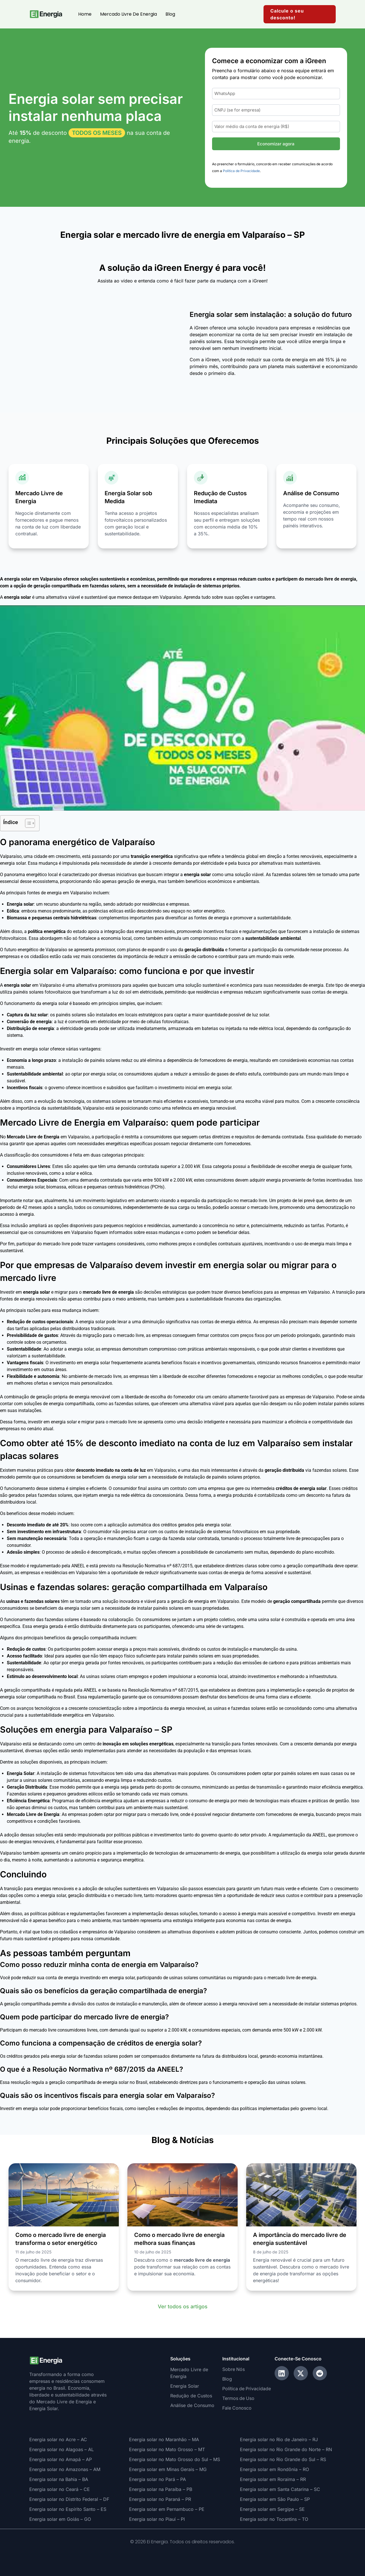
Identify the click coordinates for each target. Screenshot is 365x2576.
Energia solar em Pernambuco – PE (166, 2509)
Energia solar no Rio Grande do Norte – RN (286, 2449)
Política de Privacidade (241, 171)
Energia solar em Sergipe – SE (272, 2509)
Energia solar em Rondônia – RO (274, 2469)
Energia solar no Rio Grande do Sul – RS (283, 2459)
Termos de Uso (238, 2398)
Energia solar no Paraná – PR (160, 2499)
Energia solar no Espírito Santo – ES (67, 2509)
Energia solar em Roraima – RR (273, 2479)
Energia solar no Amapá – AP (60, 2459)
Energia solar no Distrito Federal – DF (69, 2499)
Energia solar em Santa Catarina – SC (280, 2489)
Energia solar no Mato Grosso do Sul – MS (174, 2459)
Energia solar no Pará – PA (157, 2479)
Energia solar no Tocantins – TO (274, 2519)
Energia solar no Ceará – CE (59, 2489)
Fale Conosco (237, 2408)
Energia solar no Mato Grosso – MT (167, 2449)
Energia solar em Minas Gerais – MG (168, 2469)
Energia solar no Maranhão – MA (164, 2439)
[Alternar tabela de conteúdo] (27, 823)
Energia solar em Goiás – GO (60, 2519)
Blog (170, 14)
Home (85, 14)
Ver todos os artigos (183, 2306)
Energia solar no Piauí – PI (157, 2519)
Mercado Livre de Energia (128, 14)
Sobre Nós (233, 2369)
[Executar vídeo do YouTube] (182, 708)
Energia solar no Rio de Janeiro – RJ (279, 2439)
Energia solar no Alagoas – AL (61, 2449)
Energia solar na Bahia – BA (58, 2479)
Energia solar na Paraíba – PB (160, 2489)
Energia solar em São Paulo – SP (275, 2499)
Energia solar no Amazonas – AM (64, 2469)
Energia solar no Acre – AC (58, 2439)
